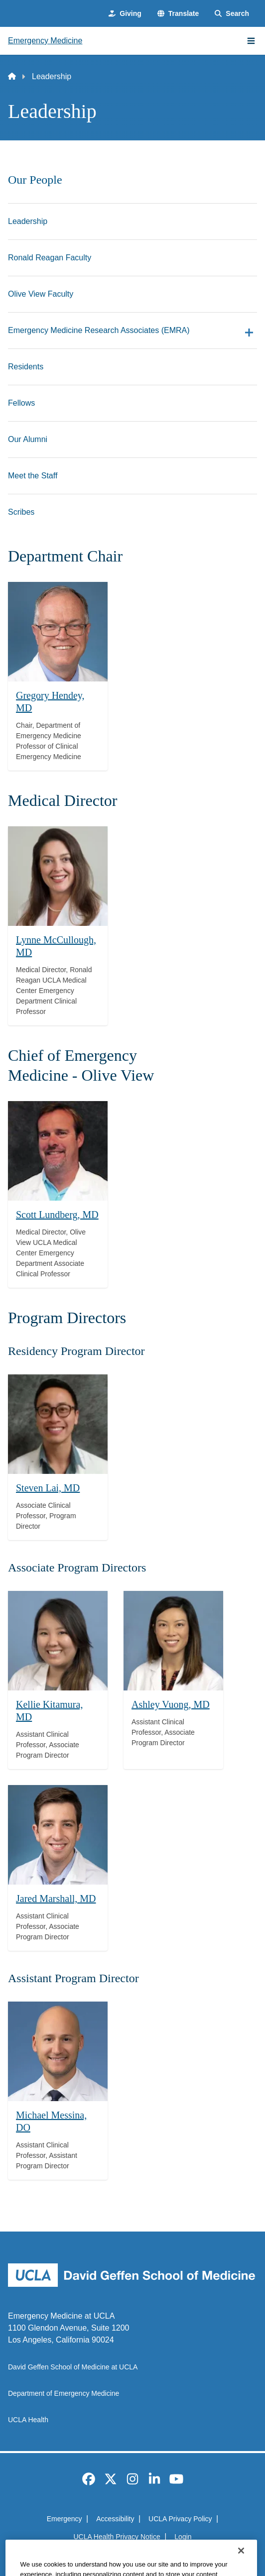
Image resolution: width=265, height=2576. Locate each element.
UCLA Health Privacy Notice (116, 2537)
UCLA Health (28, 2420)
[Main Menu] (251, 41)
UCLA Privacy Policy (180, 2519)
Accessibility (115, 2519)
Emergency (64, 2519)
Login (182, 2537)
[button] (178, 13)
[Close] (241, 2563)
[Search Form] (232, 13)
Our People (35, 179)
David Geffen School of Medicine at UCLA (72, 2367)
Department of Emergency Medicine (63, 2393)
